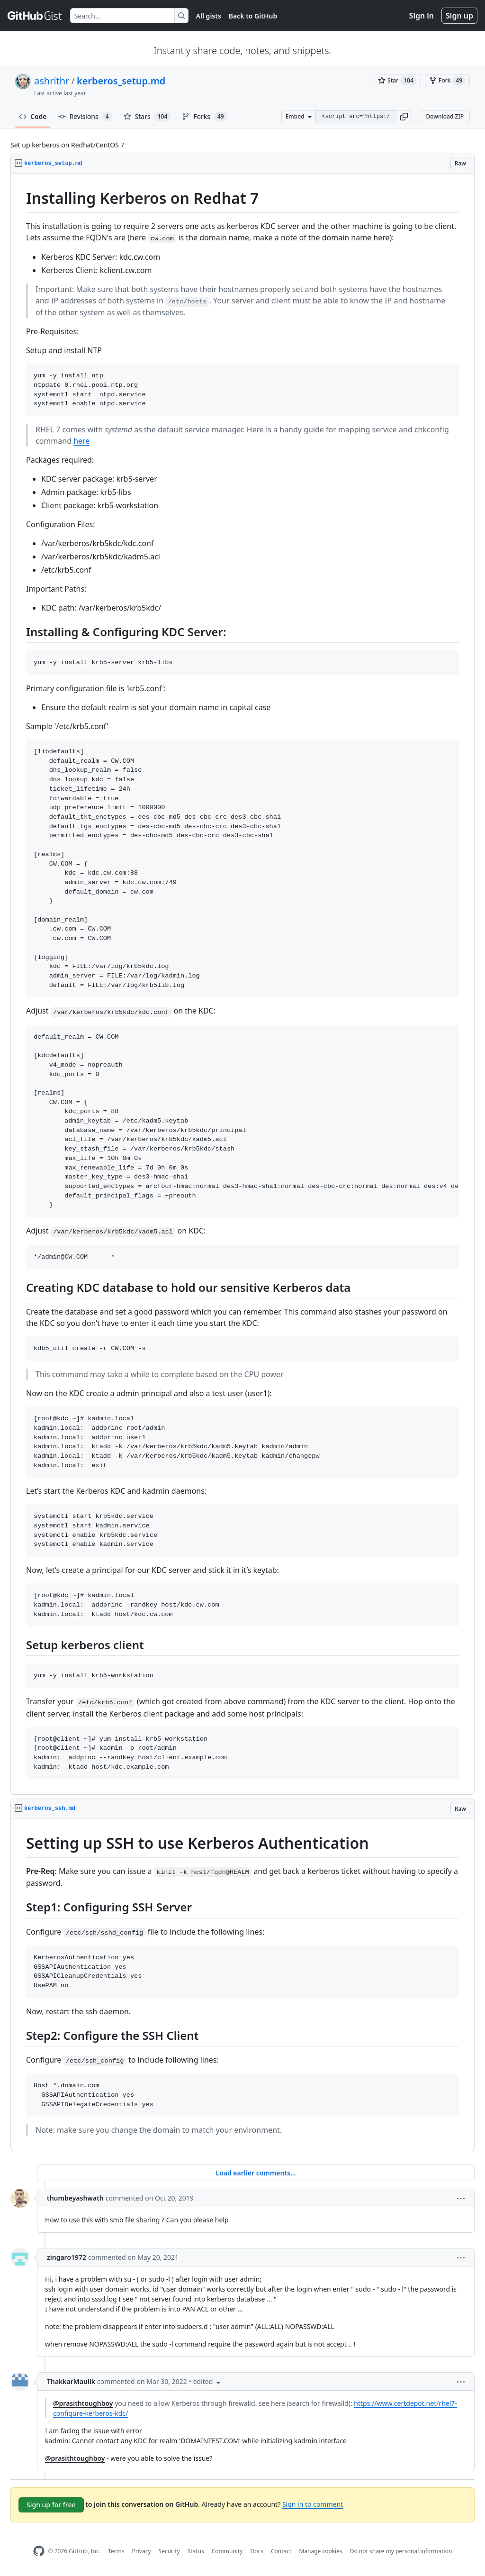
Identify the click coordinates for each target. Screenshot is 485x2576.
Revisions (85, 116)
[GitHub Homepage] (39, 2551)
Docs (256, 2551)
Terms (116, 2551)
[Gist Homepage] (35, 15)
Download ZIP (445, 116)
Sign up (459, 15)
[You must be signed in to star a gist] (397, 80)
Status (196, 2551)
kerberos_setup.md (121, 80)
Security (169, 2551)
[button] (404, 116)
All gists (208, 15)
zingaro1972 (66, 2257)
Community (227, 2551)
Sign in (421, 15)
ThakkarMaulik (71, 2381)
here (81, 441)
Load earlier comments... (256, 2172)
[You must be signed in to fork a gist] (447, 80)
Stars (147, 116)
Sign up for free (51, 2504)
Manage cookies (320, 2551)
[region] (242, 984)
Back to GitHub (253, 15)
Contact (281, 2551)
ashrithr (51, 80)
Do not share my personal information (401, 2551)
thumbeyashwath (75, 2197)
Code (33, 116)
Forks (204, 116)
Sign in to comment (312, 2504)
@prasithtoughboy (83, 2403)
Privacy (141, 2551)
